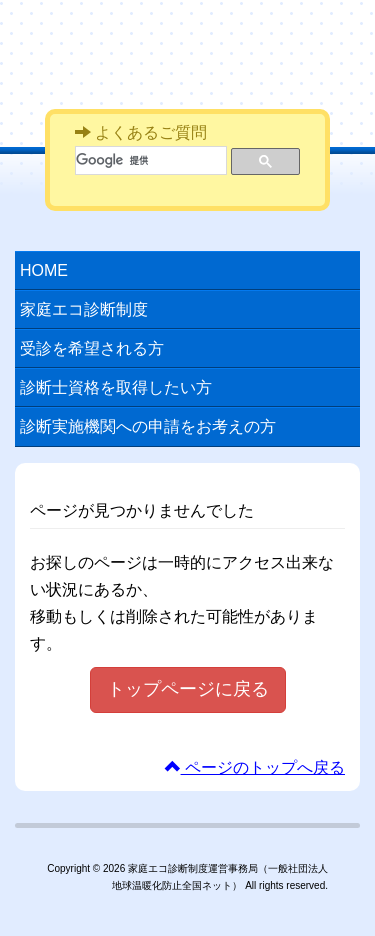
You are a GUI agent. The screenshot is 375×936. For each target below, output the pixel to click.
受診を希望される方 (92, 348)
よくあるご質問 (141, 132)
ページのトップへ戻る (255, 767)
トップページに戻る (188, 689)
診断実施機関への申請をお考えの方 (148, 426)
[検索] (149, 160)
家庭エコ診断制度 (195, 48)
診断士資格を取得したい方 (116, 387)
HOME (44, 270)
